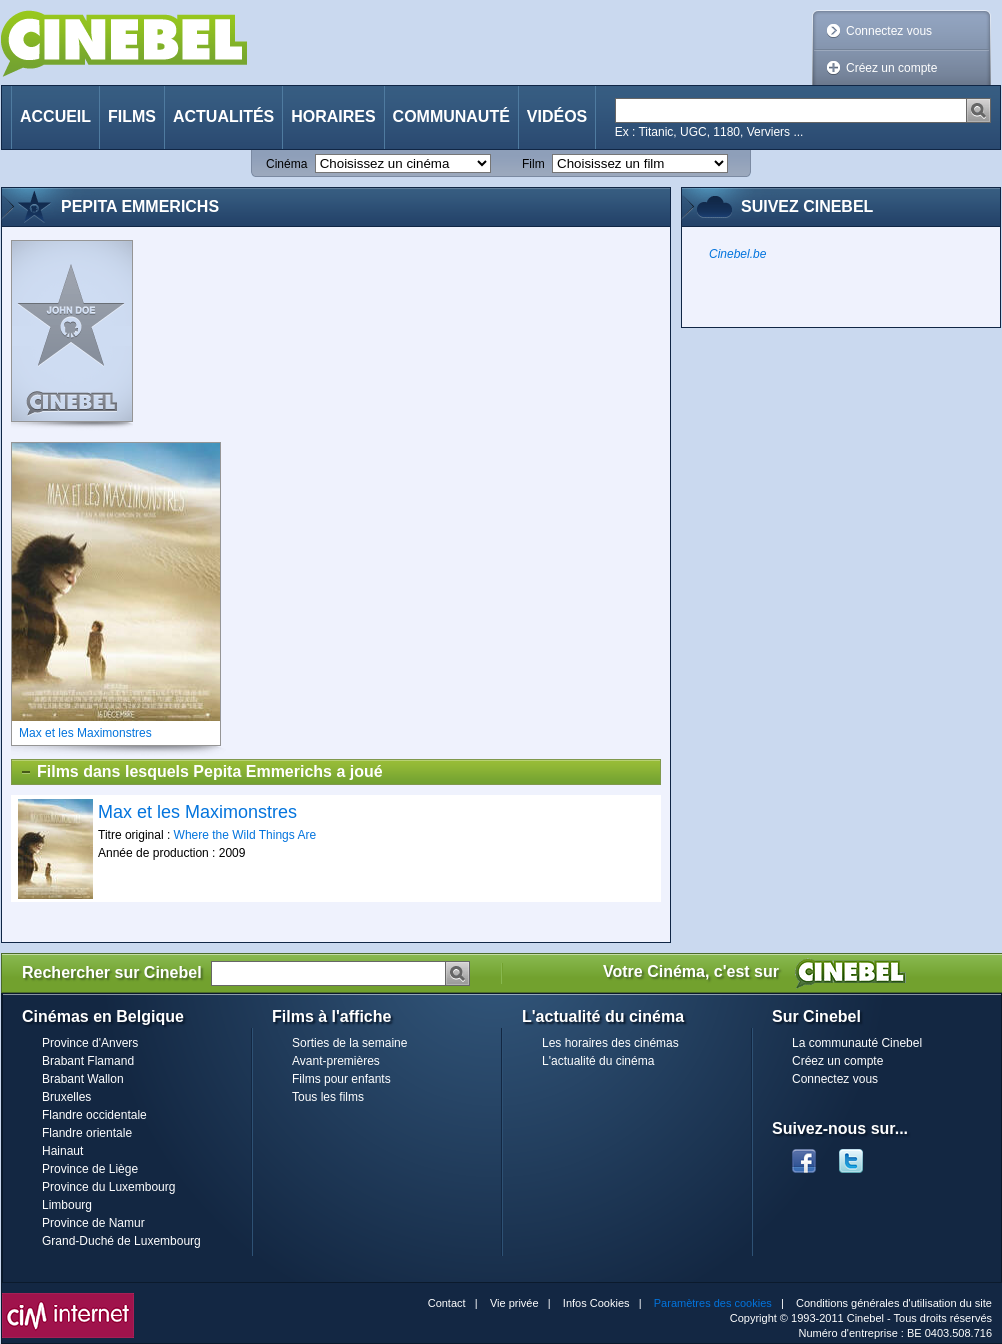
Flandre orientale (87, 1133)
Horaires (333, 116)
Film (533, 164)
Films (132, 116)
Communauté (451, 116)
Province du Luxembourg (108, 1187)
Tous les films (328, 1097)
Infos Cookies (596, 1303)
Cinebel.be (737, 254)
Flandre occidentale (94, 1115)
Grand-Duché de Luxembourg (121, 1241)
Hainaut (62, 1151)
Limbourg (67, 1205)
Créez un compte (891, 68)
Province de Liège (90, 1169)
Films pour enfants (341, 1079)
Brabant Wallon (83, 1079)
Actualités (223, 116)
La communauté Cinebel (857, 1043)
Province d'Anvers (90, 1043)
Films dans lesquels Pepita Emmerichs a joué (201, 772)
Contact (447, 1303)
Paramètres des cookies (713, 1303)
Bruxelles (66, 1097)
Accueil (55, 116)
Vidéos (557, 116)
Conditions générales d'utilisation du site (894, 1303)
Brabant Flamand (88, 1061)
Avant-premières (336, 1061)
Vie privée (514, 1303)
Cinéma (286, 164)
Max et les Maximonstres (197, 812)
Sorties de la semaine (349, 1043)
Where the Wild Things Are (245, 835)
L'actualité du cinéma (598, 1061)
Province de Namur (93, 1223)
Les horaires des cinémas (610, 1043)
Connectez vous (889, 31)
